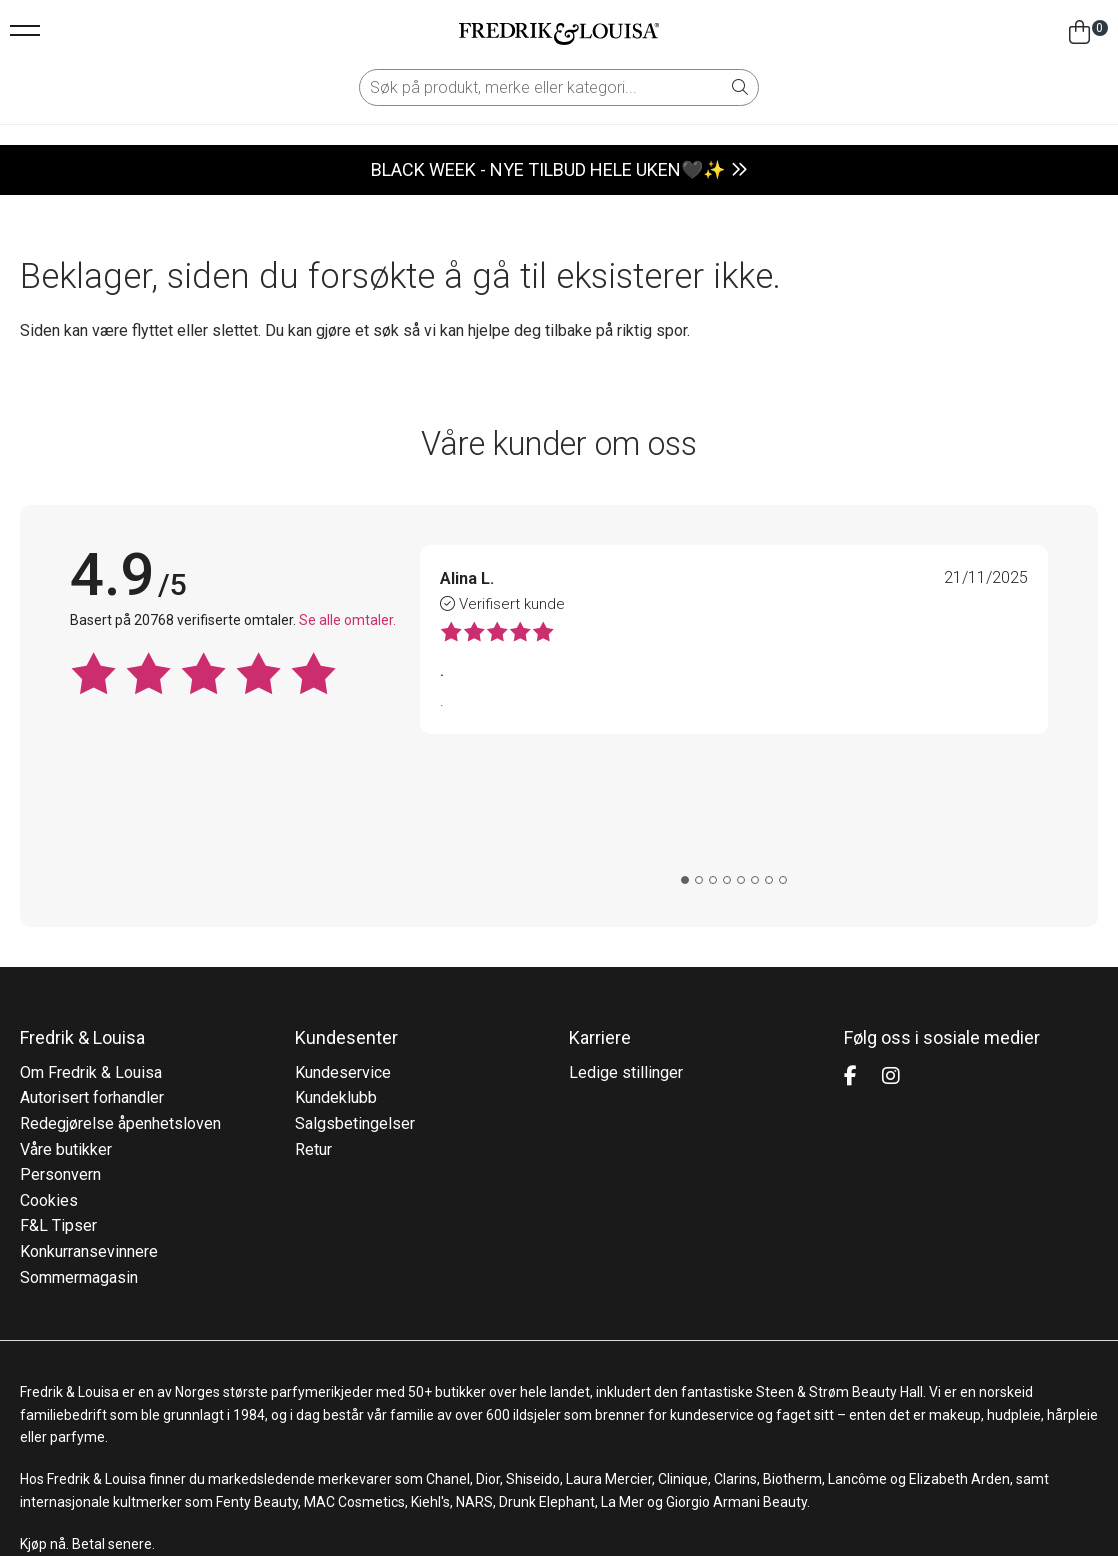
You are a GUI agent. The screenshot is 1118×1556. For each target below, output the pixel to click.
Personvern (60, 1040)
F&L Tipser (58, 1092)
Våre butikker (66, 1015)
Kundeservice (343, 938)
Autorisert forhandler (92, 964)
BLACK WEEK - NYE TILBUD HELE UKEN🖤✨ (548, 169)
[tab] (685, 747)
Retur (313, 1015)
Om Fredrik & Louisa (91, 938)
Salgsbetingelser (355, 989)
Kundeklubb (336, 964)
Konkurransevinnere (89, 1117)
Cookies (49, 1066)
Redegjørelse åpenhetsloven (120, 989)
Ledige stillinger (626, 938)
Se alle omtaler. (347, 620)
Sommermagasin (79, 1143)
